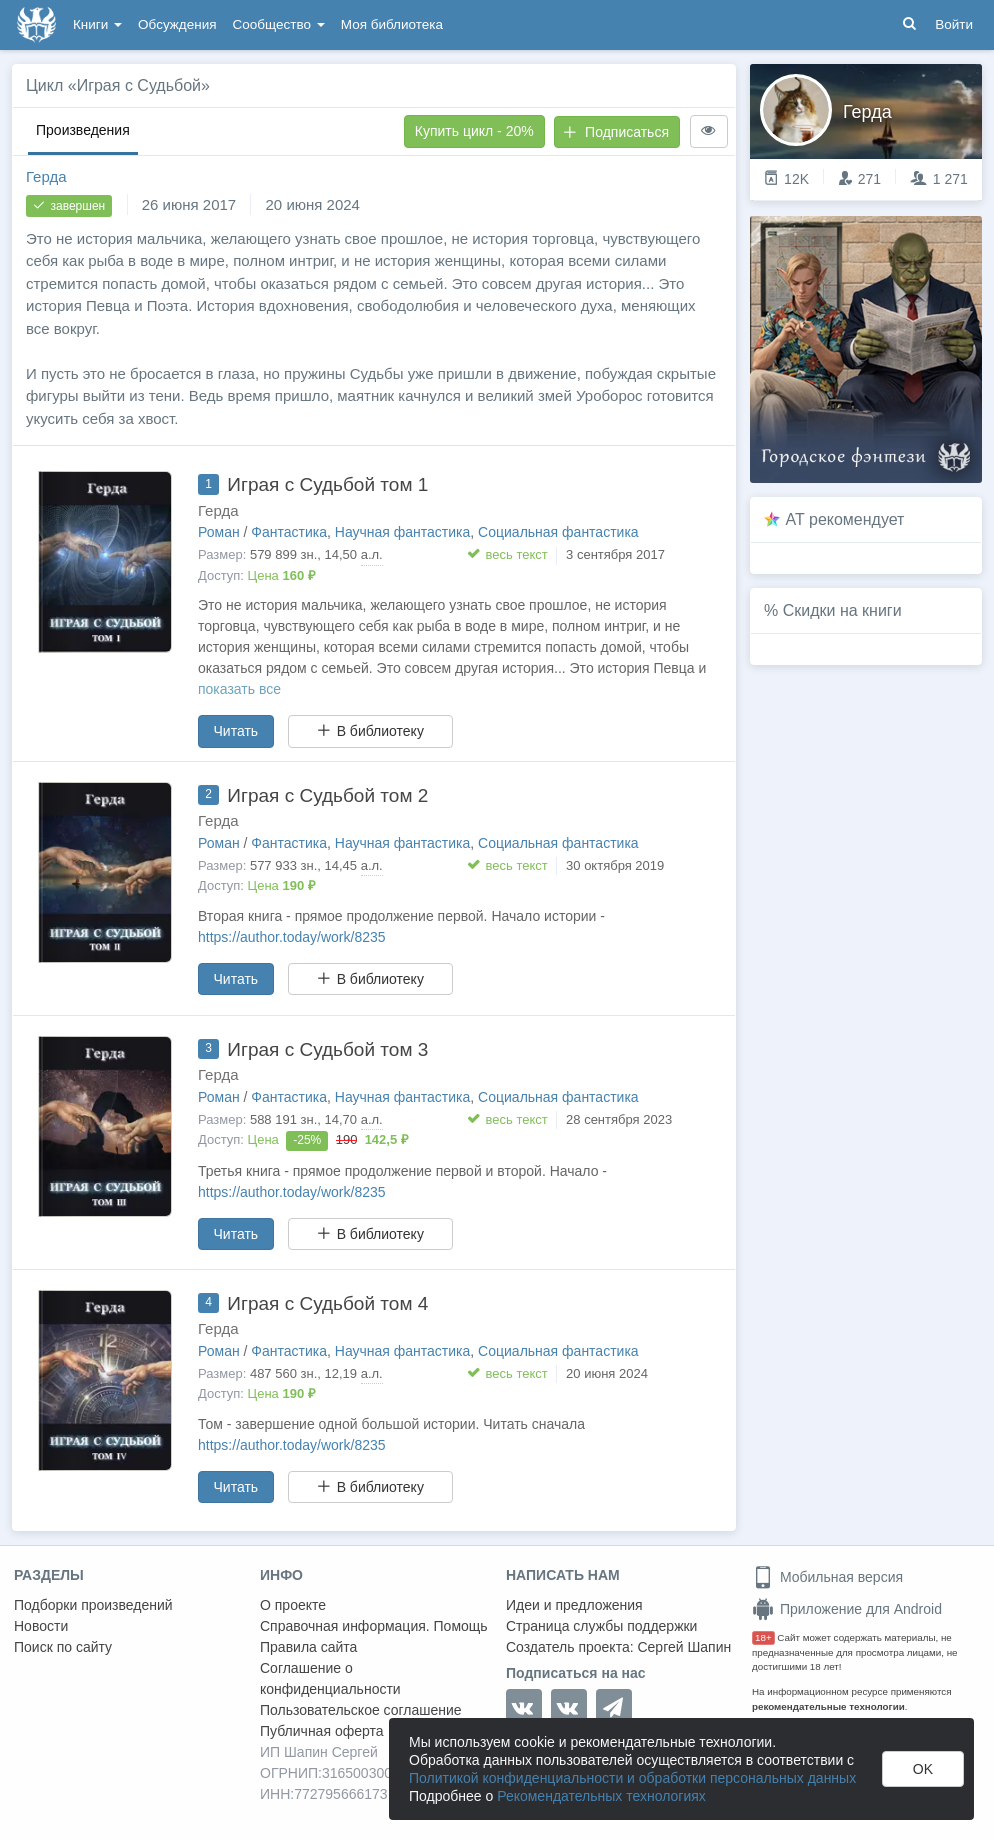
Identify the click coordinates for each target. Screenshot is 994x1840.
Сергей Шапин (684, 1647)
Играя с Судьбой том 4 (327, 1303)
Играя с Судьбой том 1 (327, 484)
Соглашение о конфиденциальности (330, 1678)
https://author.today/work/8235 (292, 937)
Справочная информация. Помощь (374, 1626)
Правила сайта (308, 1647)
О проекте (293, 1605)
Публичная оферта (322, 1731)
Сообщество (279, 24)
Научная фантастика (403, 532)
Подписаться (616, 132)
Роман (219, 532)
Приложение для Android (847, 1609)
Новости (41, 1626)
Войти (954, 24)
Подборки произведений (93, 1605)
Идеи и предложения (574, 1605)
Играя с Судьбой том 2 (327, 795)
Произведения (83, 130)
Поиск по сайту (63, 1647)
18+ (763, 1637)
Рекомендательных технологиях (601, 1796)
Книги (97, 24)
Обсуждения (177, 24)
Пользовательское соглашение (361, 1710)
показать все (239, 689)
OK (923, 1769)
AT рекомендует (845, 519)
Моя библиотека (392, 24)
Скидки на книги (842, 610)
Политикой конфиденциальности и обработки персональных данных (632, 1778)
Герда (46, 176)
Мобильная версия (827, 1577)
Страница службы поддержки (601, 1626)
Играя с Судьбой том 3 (327, 1049)
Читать (236, 731)
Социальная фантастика (558, 532)
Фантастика (289, 532)
